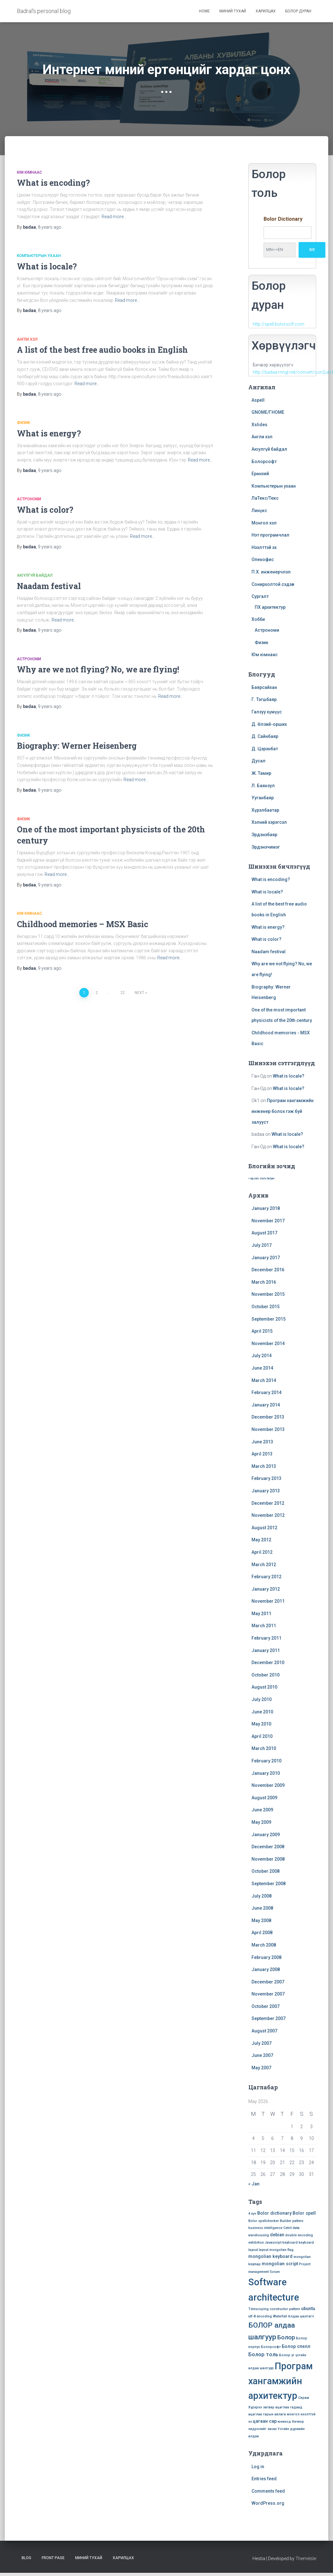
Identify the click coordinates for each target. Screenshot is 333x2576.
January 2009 (266, 1834)
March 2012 (264, 1564)
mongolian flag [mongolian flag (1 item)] (281, 2250)
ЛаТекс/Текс (265, 498)
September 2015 (269, 1319)
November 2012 (268, 1515)
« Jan (253, 2183)
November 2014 (268, 1343)
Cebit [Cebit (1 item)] (287, 2228)
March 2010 (264, 1748)
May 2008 (261, 1920)
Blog (26, 2558)
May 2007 (261, 2067)
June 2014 (262, 1368)
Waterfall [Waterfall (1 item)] (280, 2316)
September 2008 (269, 1883)
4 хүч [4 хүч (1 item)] (252, 2213)
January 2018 (266, 1208)
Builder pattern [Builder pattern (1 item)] (291, 2221)
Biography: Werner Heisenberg (77, 745)
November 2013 (268, 1429)
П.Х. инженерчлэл (271, 571)
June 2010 (262, 1711)
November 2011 (268, 1601)
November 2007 (268, 1993)
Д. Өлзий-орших (269, 724)
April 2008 (262, 1932)
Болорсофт (264, 461)
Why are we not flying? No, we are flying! (98, 669)
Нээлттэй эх (264, 547)
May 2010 (261, 1723)
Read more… (114, 216)
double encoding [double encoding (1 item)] (299, 2235)
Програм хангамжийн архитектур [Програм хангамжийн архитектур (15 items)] (280, 2381)
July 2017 (262, 1245)
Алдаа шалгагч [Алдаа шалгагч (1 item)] (301, 2316)
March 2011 (264, 1625)
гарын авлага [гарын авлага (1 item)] (274, 2414)
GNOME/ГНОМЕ (268, 412)
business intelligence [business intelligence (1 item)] (265, 2228)
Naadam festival (49, 586)
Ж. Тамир (261, 773)
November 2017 (268, 1220)
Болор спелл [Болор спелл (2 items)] (296, 2346)
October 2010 (266, 1674)
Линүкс (259, 510)
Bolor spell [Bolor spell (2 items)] (304, 2213)
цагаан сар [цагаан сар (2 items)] (265, 2421)
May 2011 (261, 1613)
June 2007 (262, 2055)
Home (204, 11)
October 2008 (266, 1871)
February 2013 (266, 1478)
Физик (23, 422)
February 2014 (266, 1392)
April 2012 (262, 1552)
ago (49, 227)
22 (122, 992)
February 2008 (266, 1957)
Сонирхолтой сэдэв (273, 584)
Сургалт (260, 596)
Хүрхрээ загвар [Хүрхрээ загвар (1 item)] (261, 2407)
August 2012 (264, 1527)
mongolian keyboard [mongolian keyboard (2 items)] (270, 2256)
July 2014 (262, 1355)
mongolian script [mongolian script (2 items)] (280, 2263)
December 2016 (268, 1269)
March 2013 (264, 1466)
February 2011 (266, 1638)
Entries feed (264, 2478)
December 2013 (268, 1417)
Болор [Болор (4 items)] (286, 2337)
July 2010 (262, 1699)
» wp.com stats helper (261, 1178)
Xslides (259, 424)
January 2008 (266, 1969)
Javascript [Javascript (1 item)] (273, 2242)
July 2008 (262, 1896)
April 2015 (262, 1331)
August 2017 (264, 1232)
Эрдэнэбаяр (264, 834)
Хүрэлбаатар (265, 810)
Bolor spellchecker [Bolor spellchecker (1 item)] (263, 2221)
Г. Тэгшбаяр (264, 699)
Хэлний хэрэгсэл (269, 822)
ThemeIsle (305, 2558)
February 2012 (266, 1576)
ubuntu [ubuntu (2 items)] (308, 2308)
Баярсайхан (264, 687)
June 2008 (262, 1908)
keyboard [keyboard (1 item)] (290, 2242)
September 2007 (269, 2018)
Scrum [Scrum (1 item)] (275, 2272)
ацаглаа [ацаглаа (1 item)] (282, 2407)
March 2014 (264, 1380)
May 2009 (261, 1822)
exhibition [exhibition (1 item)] (256, 2242)
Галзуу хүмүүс (267, 711)
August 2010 (264, 1687)
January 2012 (266, 1589)
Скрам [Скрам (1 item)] (303, 2398)
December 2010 (268, 1662)
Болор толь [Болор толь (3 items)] (263, 2354)
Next (139, 992)
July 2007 (262, 2043)
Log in (258, 2466)
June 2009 (262, 1809)
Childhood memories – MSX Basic (82, 924)
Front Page (53, 2558)
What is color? (45, 509)
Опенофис (263, 559)
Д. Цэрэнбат (265, 748)
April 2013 (262, 1453)
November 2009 (268, 1785)
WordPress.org (268, 2503)
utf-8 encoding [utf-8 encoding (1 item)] (260, 2316)
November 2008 (268, 1859)
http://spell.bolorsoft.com (278, 324)
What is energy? (49, 433)
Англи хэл (27, 339)
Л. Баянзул (263, 785)
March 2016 (264, 1282)
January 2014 (266, 1404)
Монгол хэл (264, 522)
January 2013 (266, 1490)
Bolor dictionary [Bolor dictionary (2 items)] (274, 2213)
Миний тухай (232, 11)
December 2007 (268, 1981)
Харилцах (266, 11)
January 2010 (266, 1773)
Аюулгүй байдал (35, 575)
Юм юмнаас (29, 172)
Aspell (258, 400)
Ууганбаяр (263, 797)
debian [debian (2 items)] (277, 2234)
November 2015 (268, 1294)
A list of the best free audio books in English (102, 349)
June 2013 (262, 1441)
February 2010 (266, 1760)
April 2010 (262, 1736)
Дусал (259, 760)
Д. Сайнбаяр (265, 736)
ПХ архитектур (270, 607)
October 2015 (266, 1306)
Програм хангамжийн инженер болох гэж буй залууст (283, 1111)
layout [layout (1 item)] (263, 2250)
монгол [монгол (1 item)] (293, 2414)
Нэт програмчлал (270, 535)
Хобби (258, 619)
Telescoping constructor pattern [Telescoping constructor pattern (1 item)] (274, 2309)
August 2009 (264, 1797)
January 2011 (266, 1650)
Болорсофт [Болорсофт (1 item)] (271, 2347)
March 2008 (264, 1945)
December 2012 (268, 1503)
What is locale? (47, 266)
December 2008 (268, 1846)
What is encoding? (53, 182)
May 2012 (261, 1539)
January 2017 (266, 1257)
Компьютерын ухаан (39, 255)
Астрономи (29, 499)
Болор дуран (298, 11)
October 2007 (266, 2006)
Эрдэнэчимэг (266, 847)
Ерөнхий (260, 473)
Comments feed (268, 2491)
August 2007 (264, 2030)
